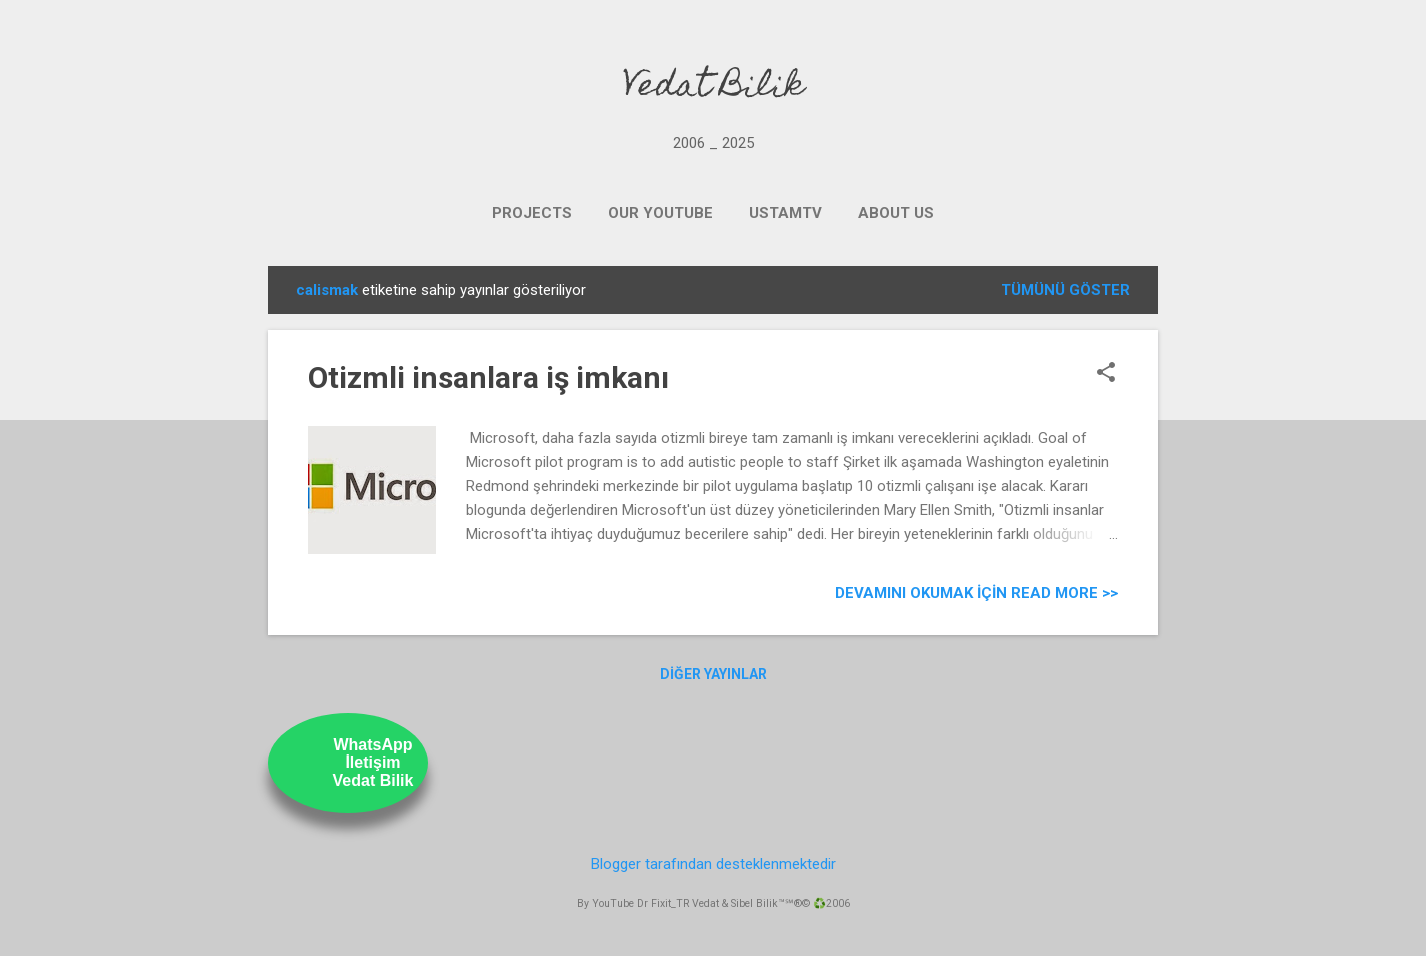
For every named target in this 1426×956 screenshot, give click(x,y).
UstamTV (785, 213)
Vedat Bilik (713, 88)
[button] (1106, 374)
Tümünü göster (1065, 290)
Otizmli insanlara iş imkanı (488, 377)
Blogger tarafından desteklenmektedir (713, 864)
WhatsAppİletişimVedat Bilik (373, 762)
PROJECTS (532, 213)
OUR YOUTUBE (660, 213)
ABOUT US (896, 213)
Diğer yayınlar (713, 674)
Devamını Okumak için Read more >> (976, 593)
